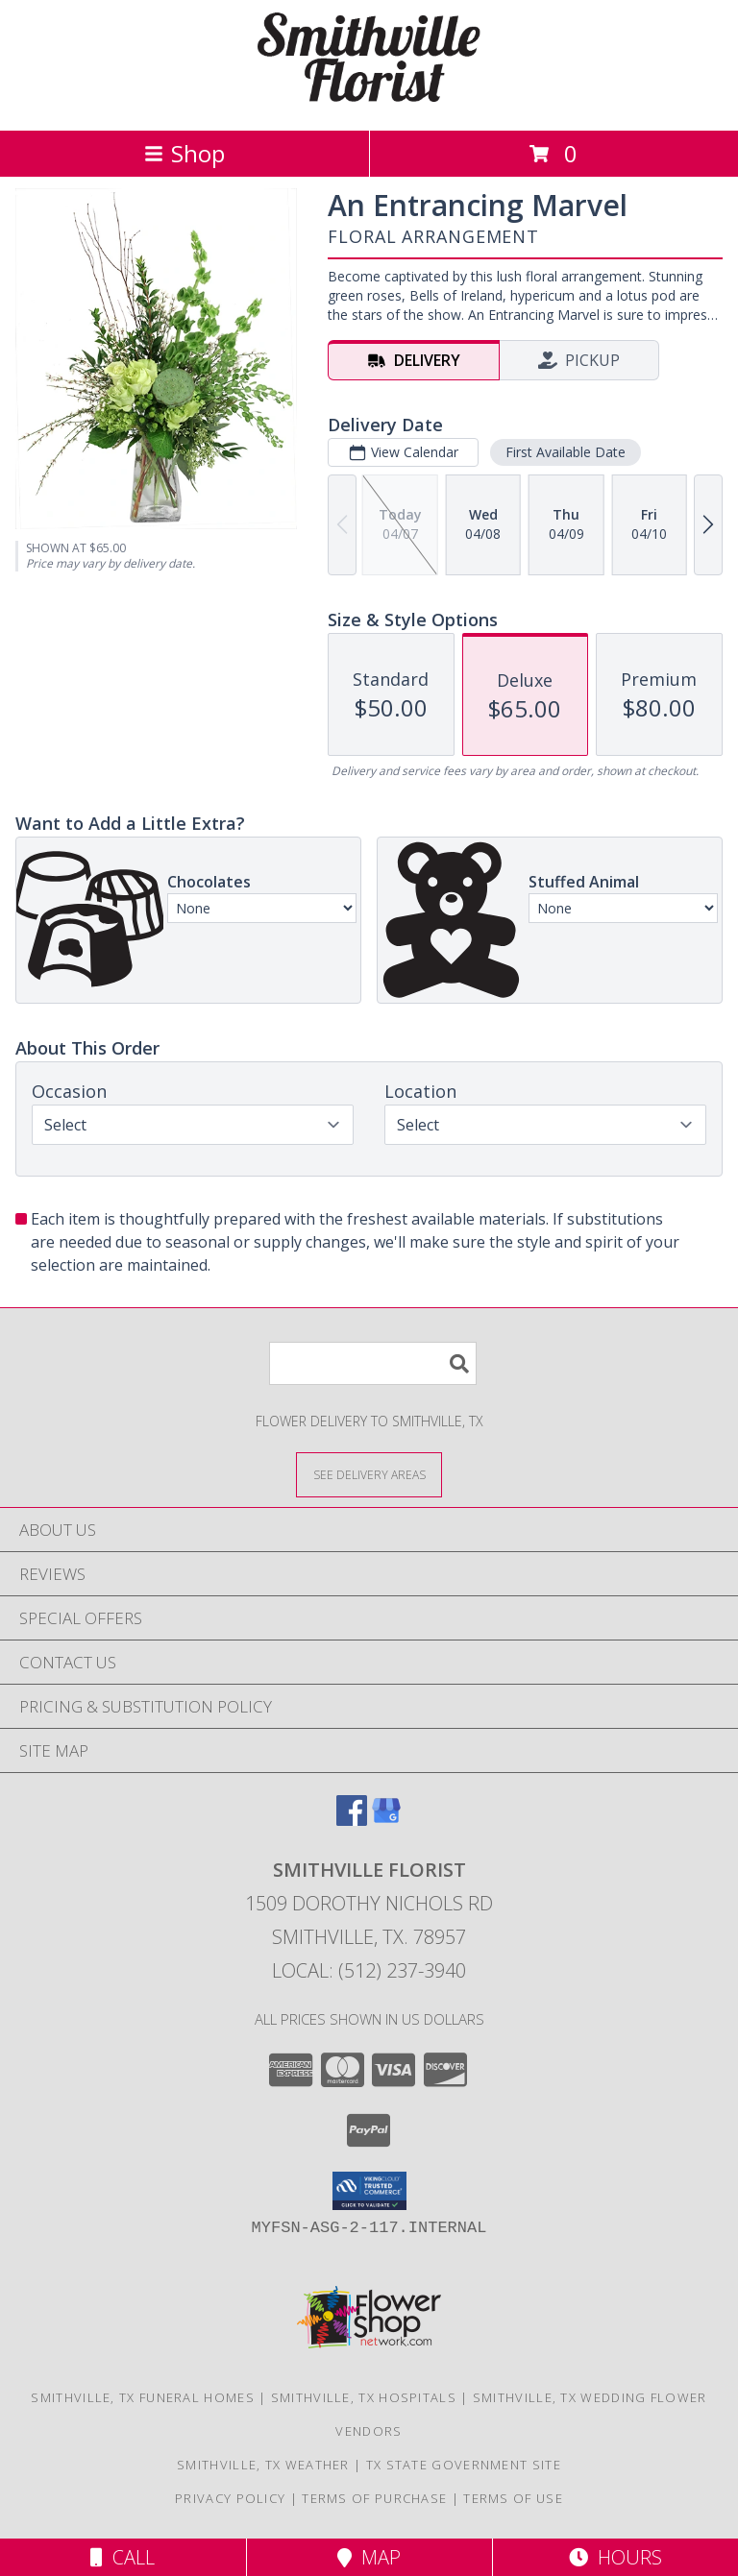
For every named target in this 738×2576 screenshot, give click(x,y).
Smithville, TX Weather (263, 2464)
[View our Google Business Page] (386, 1820)
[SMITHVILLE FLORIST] (369, 102)
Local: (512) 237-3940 (369, 1970)
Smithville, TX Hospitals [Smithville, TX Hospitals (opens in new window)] (363, 2397)
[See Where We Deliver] (369, 1474)
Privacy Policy (230, 2498)
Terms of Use (513, 2498)
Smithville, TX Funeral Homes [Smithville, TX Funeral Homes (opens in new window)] (142, 2397)
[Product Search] (373, 1363)
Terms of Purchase (374, 2498)
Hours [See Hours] (615, 2557)
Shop (184, 153)
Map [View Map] (369, 2557)
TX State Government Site (463, 2464)
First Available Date (565, 452)
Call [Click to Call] (122, 2557)
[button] (369, 2191)
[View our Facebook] (351, 1820)
